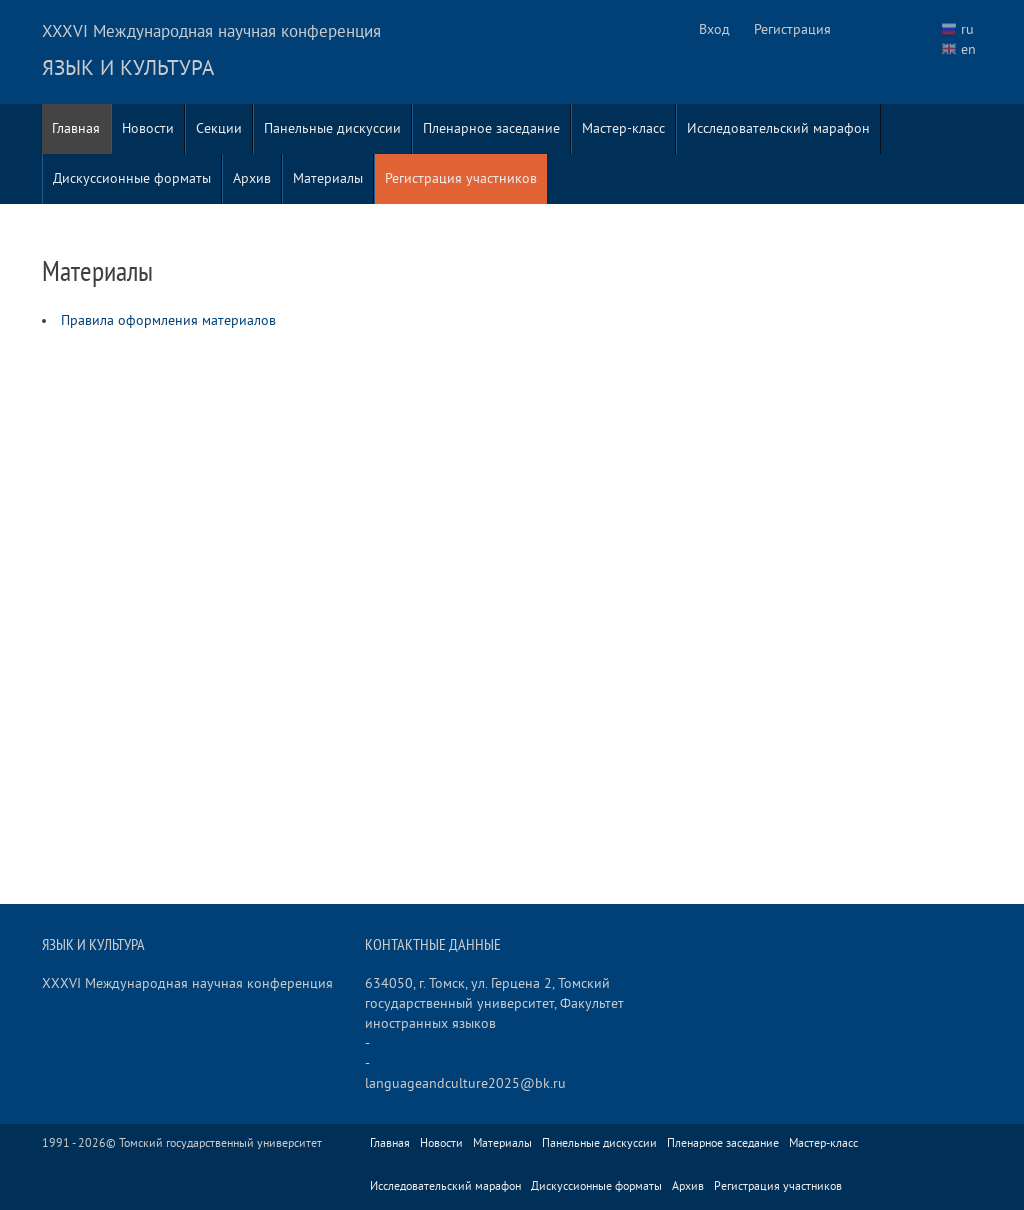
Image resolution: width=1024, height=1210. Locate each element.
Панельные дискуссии (332, 128)
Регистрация (792, 29)
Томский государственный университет (220, 1143)
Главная (76, 128)
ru (967, 29)
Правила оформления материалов (168, 320)
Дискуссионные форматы (132, 178)
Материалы (328, 178)
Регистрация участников (461, 178)
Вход (714, 29)
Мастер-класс (623, 128)
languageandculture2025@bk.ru (465, 1083)
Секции (219, 128)
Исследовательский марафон (778, 128)
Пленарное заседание (491, 128)
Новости (148, 128)
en (968, 49)
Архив (252, 178)
